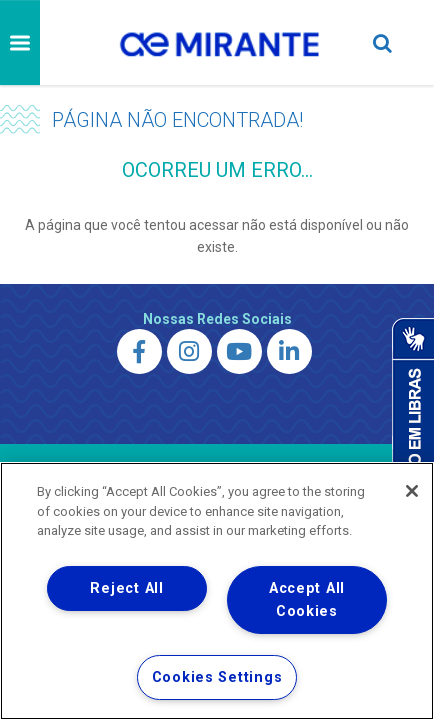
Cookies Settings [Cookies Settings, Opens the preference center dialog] (217, 677)
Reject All (126, 588)
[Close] (412, 491)
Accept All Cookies (307, 600)
